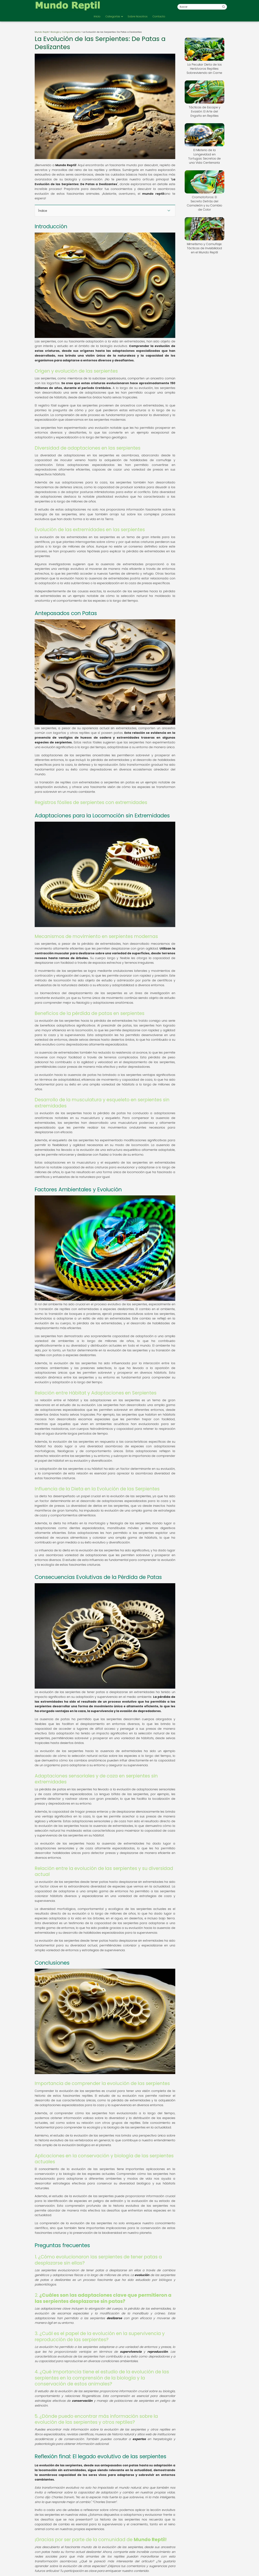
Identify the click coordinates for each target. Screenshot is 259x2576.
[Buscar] (223, 6)
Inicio (97, 16)
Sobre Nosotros (138, 16)
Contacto (158, 16)
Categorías (112, 16)
